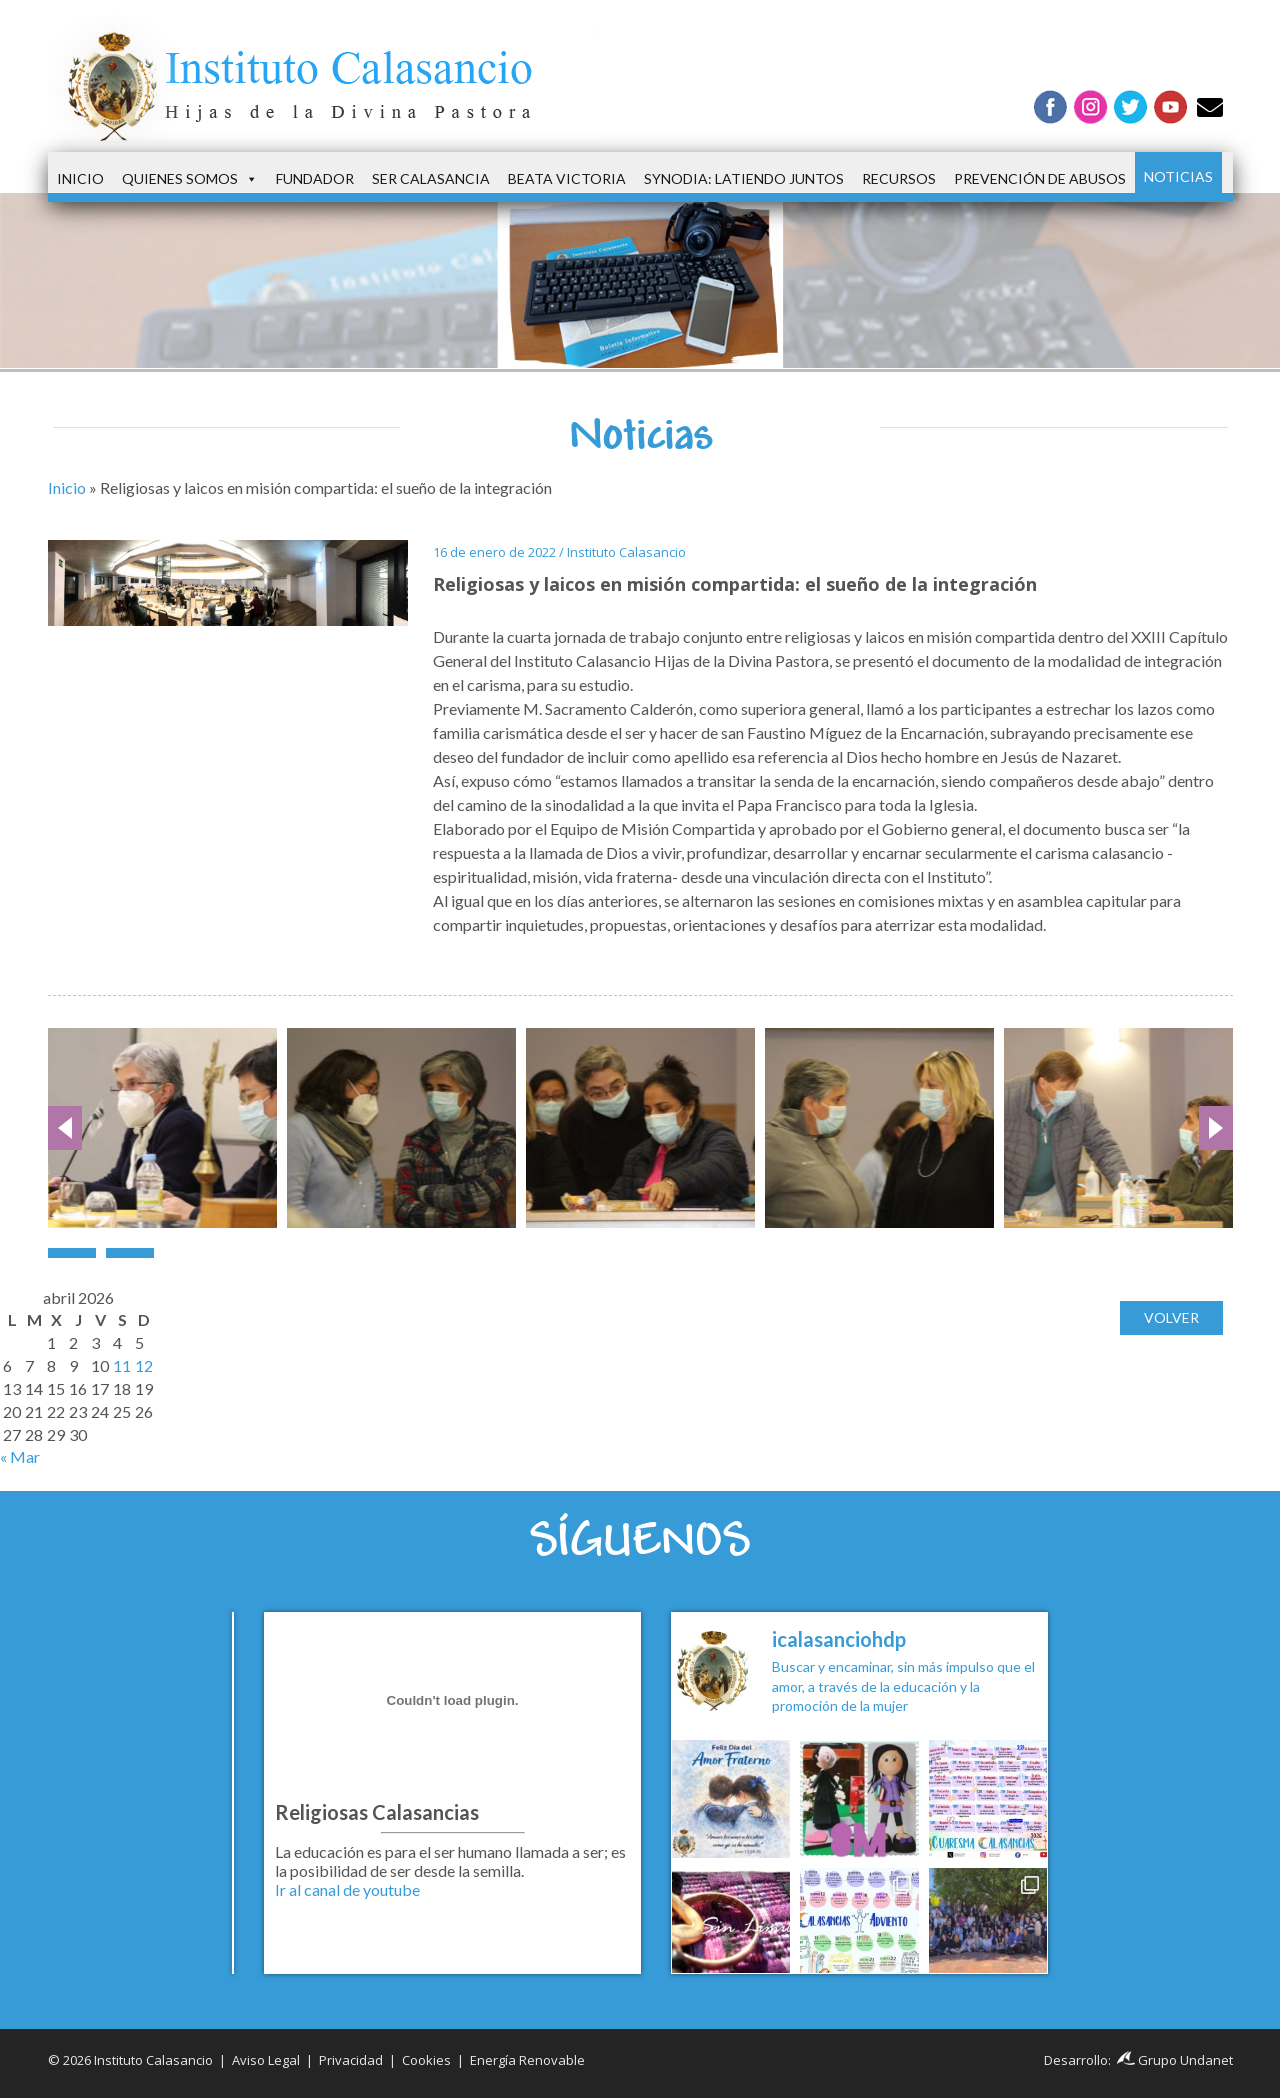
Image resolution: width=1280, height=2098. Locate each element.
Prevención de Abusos (1040, 178)
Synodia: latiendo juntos (744, 178)
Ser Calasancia (431, 178)
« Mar (20, 1456)
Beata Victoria (567, 178)
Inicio (80, 178)
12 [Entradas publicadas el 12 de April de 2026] (144, 1365)
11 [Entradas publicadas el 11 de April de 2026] (122, 1365)
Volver (1171, 1317)
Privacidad (351, 2060)
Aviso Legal (266, 2060)
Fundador (315, 178)
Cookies (426, 2060)
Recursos (899, 178)
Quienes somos (190, 179)
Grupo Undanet (1175, 2060)
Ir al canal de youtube (347, 1889)
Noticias (1178, 176)
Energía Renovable (527, 2060)
